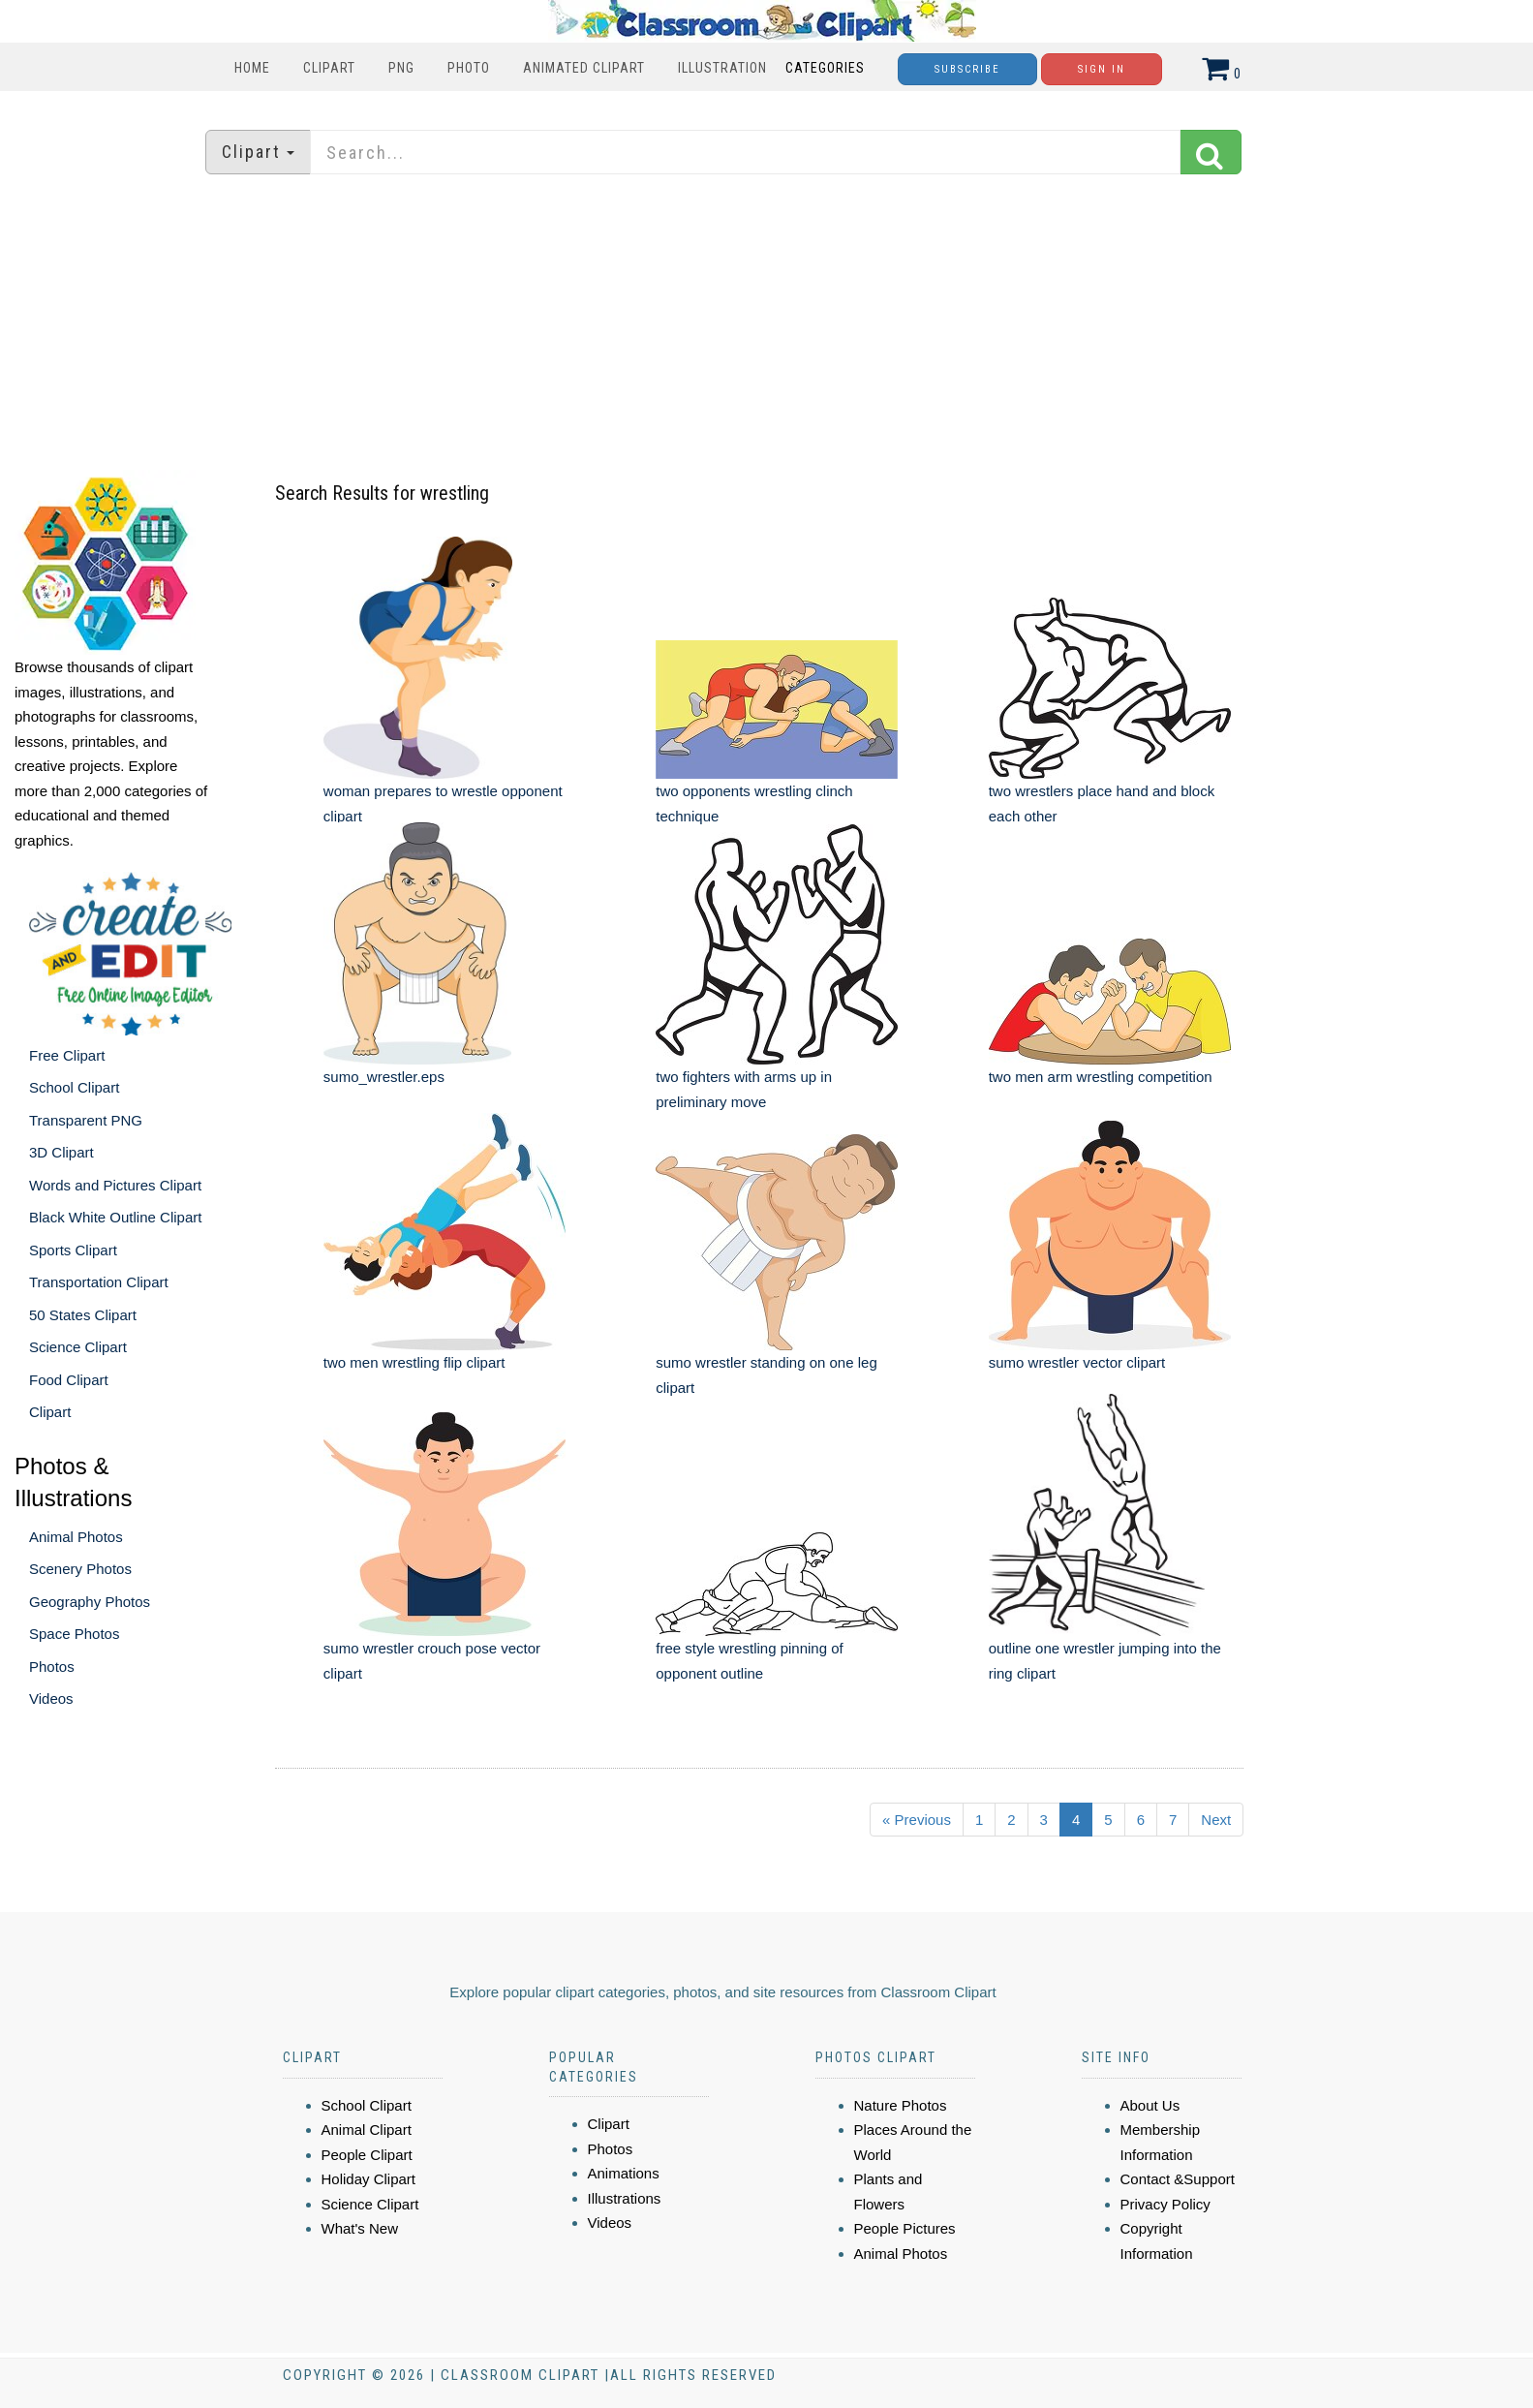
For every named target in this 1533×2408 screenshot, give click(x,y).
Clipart (329, 68)
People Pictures (905, 2228)
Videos (51, 1698)
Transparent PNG (85, 1120)
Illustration (722, 68)
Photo (468, 68)
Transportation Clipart (99, 1282)
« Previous (916, 1819)
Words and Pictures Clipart (115, 1185)
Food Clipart (68, 1380)
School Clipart (74, 1087)
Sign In (1101, 69)
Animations (623, 2173)
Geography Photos (89, 1601)
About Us (1150, 2105)
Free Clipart (67, 1055)
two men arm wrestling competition (1100, 1076)
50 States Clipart (83, 1315)
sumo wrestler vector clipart (1077, 1362)
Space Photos (74, 1633)
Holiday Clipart (369, 2179)
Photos (52, 1666)
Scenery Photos (80, 1568)
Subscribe (967, 69)
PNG (401, 68)
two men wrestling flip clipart (414, 1362)
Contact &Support (1177, 2179)
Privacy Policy (1165, 2204)
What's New (360, 2228)
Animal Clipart (367, 2129)
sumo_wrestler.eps (384, 1076)
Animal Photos (76, 1536)
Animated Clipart (584, 68)
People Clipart (367, 2154)
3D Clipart (61, 1152)
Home (252, 68)
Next (1216, 1819)
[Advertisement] (767, 324)
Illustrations (624, 2198)
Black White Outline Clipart (115, 1217)
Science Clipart (78, 1347)
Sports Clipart (73, 1250)
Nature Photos (900, 2105)
